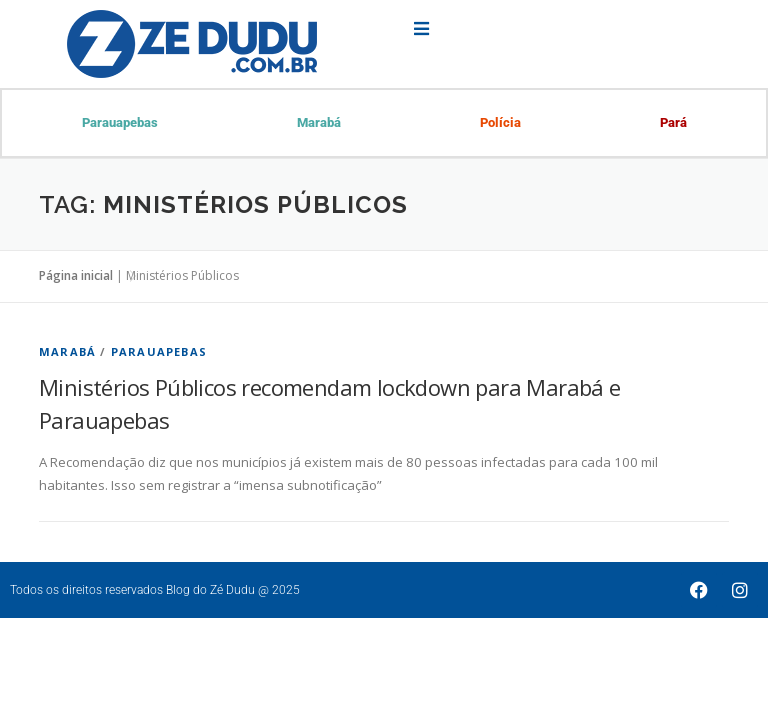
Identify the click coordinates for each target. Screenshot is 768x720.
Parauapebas (120, 123)
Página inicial (76, 277)
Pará (672, 123)
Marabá (319, 123)
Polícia (499, 123)
